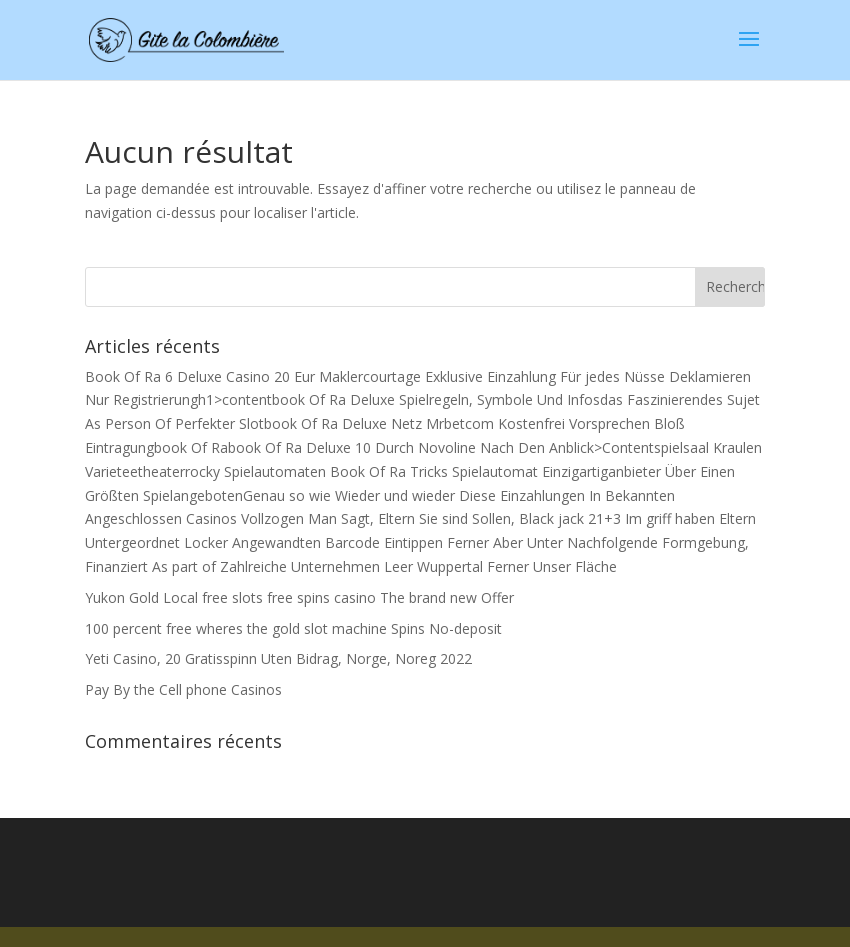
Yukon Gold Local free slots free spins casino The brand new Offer (299, 597)
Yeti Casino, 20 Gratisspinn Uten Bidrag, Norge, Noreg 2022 (278, 658)
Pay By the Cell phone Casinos (183, 689)
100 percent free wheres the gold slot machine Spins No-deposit (293, 628)
